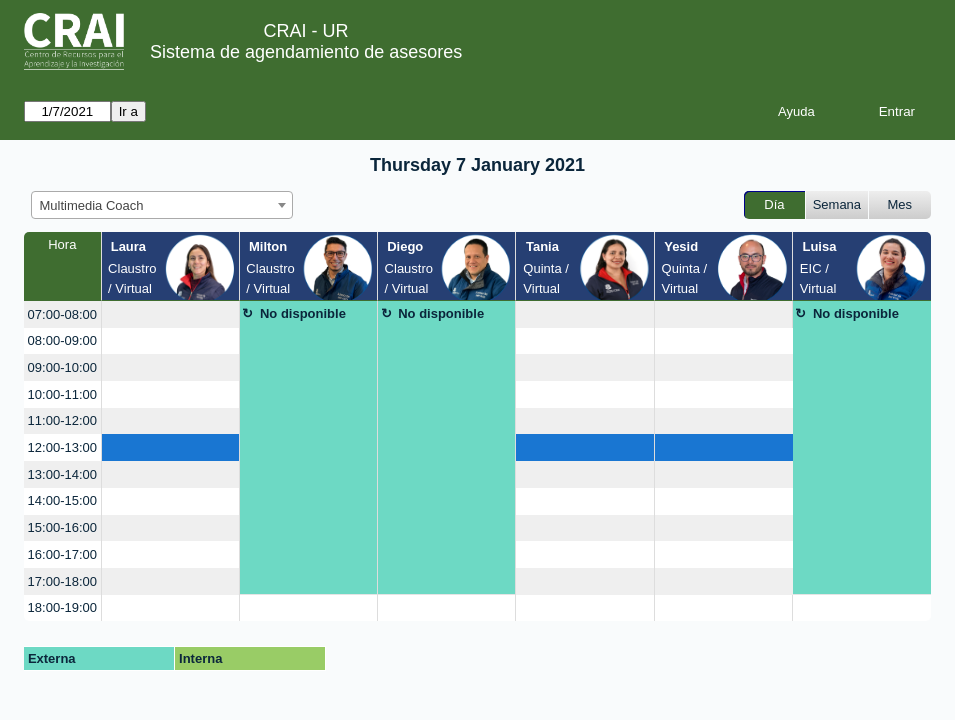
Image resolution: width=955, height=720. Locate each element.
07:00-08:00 (62, 314)
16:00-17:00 (62, 554)
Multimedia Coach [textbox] (92, 205)
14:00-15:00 (62, 500)
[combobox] (162, 205)
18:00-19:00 (62, 607)
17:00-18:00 (62, 581)
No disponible (303, 313)
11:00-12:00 (62, 420)
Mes (900, 204)
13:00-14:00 (62, 474)
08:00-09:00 (62, 340)
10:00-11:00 (62, 394)
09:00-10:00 (62, 367)
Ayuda (796, 111)
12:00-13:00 (62, 447)
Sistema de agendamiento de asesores (306, 52)
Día (774, 204)
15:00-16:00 (62, 527)
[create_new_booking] (170, 314)
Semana (837, 204)
